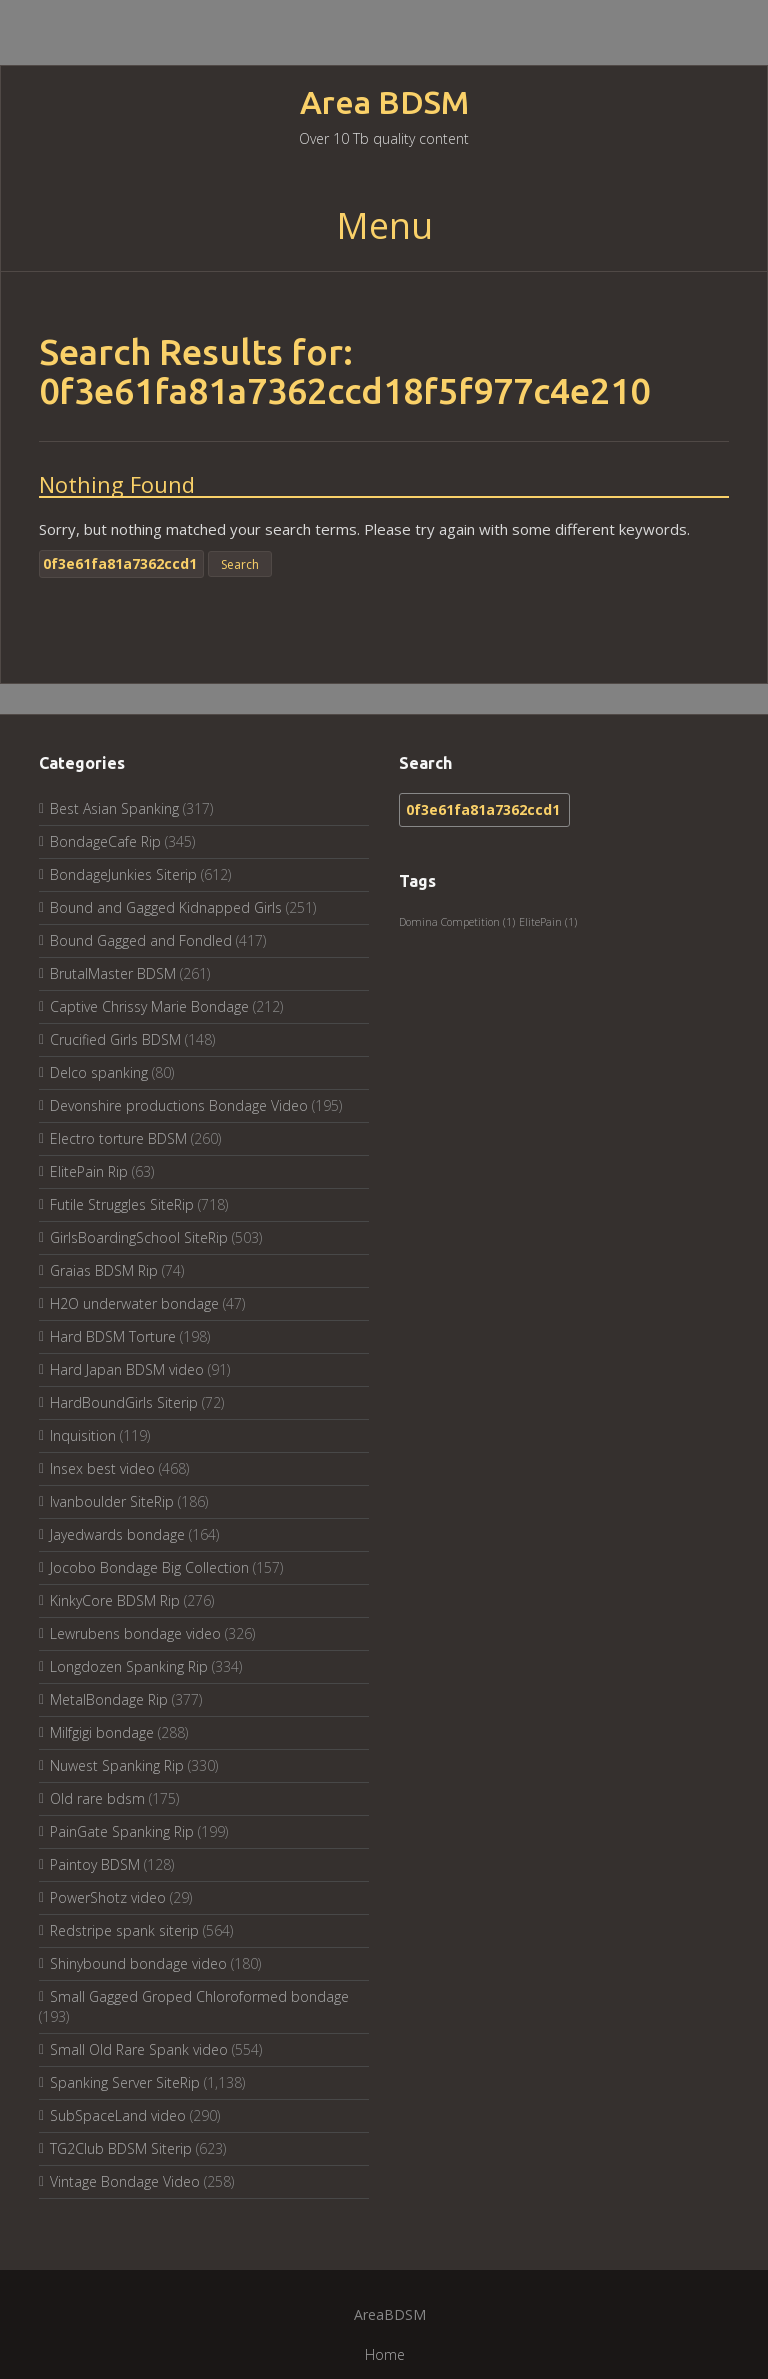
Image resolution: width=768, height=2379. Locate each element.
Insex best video (102, 1468)
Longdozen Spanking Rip (129, 1666)
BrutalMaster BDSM (113, 973)
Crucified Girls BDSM (115, 1039)
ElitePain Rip (89, 1171)
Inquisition (83, 1435)
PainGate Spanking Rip (122, 1831)
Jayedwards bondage (117, 1534)
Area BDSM (384, 102)
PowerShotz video (108, 1897)
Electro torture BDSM (118, 1138)
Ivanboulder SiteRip (112, 1501)
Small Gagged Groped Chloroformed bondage (199, 1996)
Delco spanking (99, 1072)
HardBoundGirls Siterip (124, 1402)
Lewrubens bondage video (135, 1633)
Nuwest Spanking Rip (117, 1765)
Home (385, 2354)
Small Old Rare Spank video (139, 2049)
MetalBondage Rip (109, 1699)
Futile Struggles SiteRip (122, 1204)
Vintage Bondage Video (125, 2181)
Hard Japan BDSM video (127, 1369)
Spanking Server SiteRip (125, 2082)
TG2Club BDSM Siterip (121, 2148)
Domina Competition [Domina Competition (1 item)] (457, 922)
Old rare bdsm (97, 1798)
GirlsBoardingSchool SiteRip (139, 1237)
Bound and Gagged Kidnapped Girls (166, 907)
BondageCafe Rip (105, 841)
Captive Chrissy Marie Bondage (149, 1006)
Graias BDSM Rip (104, 1270)
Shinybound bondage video (138, 1963)
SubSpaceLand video (118, 2115)
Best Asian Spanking (114, 808)
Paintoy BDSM (95, 1864)
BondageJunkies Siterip (123, 874)
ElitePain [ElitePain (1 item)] (548, 922)
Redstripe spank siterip (124, 1930)
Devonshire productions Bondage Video (179, 1105)
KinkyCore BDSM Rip (115, 1600)
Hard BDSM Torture (113, 1336)
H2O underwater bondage (134, 1303)
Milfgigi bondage (102, 1732)
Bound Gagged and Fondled (141, 940)
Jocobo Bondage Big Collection (149, 1567)
